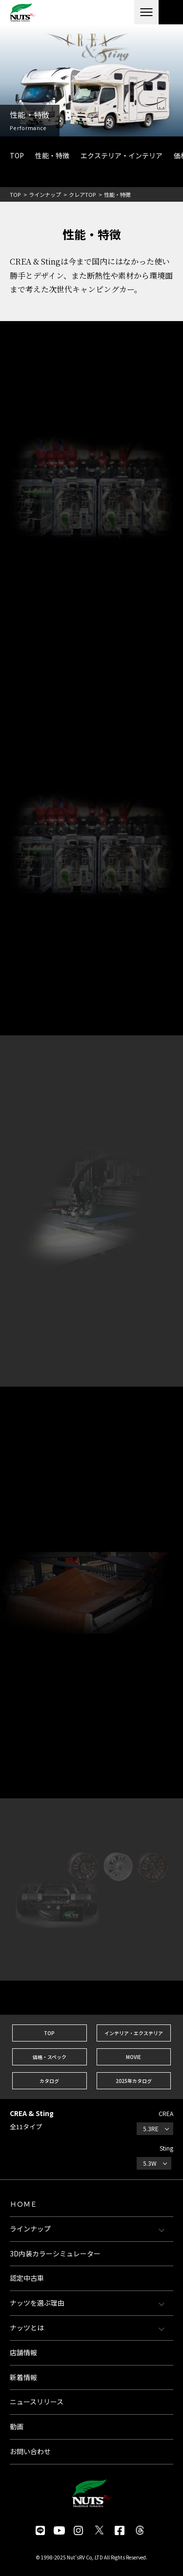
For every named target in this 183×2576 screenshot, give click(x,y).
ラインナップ (45, 194)
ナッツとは (27, 2327)
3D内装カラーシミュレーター (55, 2253)
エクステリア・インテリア (122, 155)
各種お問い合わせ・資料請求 (171, 12)
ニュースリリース (36, 2401)
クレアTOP (82, 194)
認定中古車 (27, 2278)
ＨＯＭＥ (23, 2204)
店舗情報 (23, 2352)
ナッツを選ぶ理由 (37, 2303)
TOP (17, 155)
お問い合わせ (30, 2451)
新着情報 (23, 2377)
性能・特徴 (52, 155)
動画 (16, 2426)
